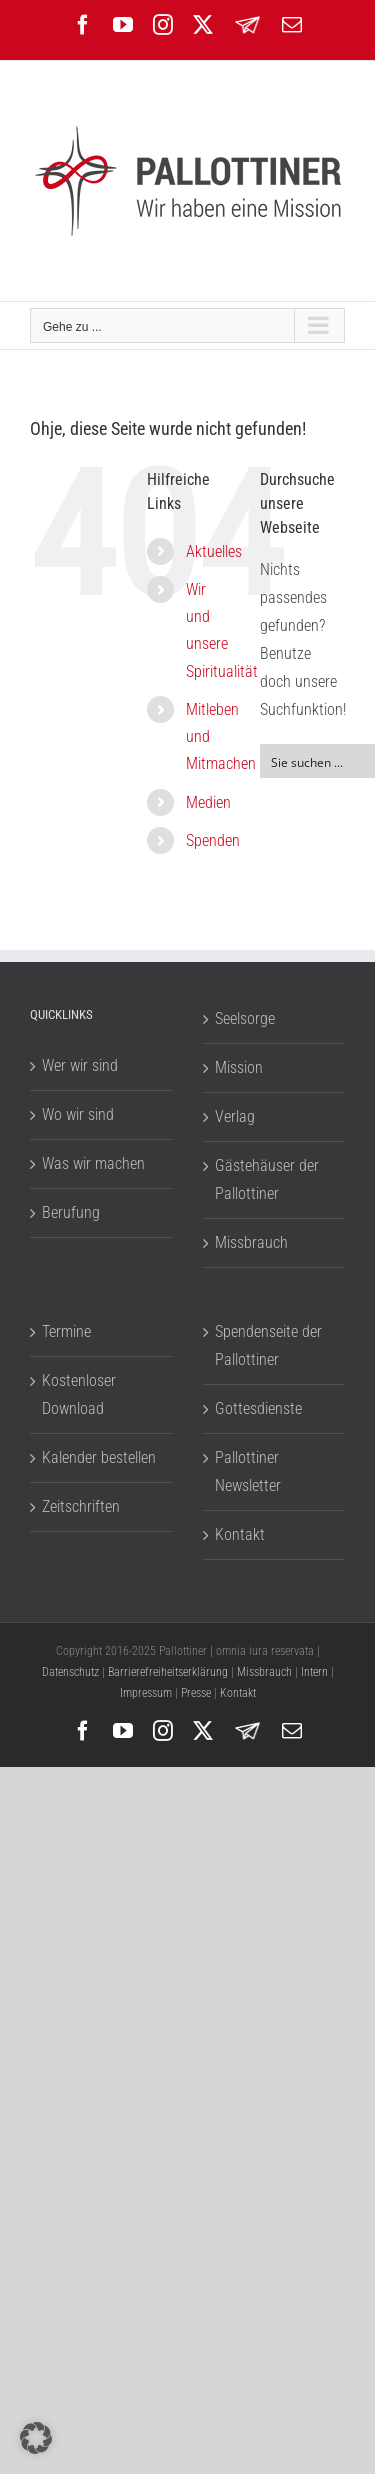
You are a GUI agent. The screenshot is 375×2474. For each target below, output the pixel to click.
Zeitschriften (81, 1506)
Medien (208, 802)
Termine (66, 1331)
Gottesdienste (258, 1408)
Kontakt (240, 1534)
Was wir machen (93, 1163)
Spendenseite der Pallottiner (268, 1345)
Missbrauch (251, 1242)
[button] (36, 2438)
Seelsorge (245, 1018)
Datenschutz (70, 1672)
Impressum (146, 1693)
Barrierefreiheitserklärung (168, 1672)
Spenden (213, 840)
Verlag (235, 1116)
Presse (196, 1693)
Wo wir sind (78, 1114)
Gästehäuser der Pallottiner (267, 1179)
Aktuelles (214, 551)
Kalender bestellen (99, 1457)
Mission (239, 1067)
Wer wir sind (80, 1065)
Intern (314, 1672)
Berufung (71, 1212)
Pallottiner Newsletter (248, 1471)
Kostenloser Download (79, 1394)
